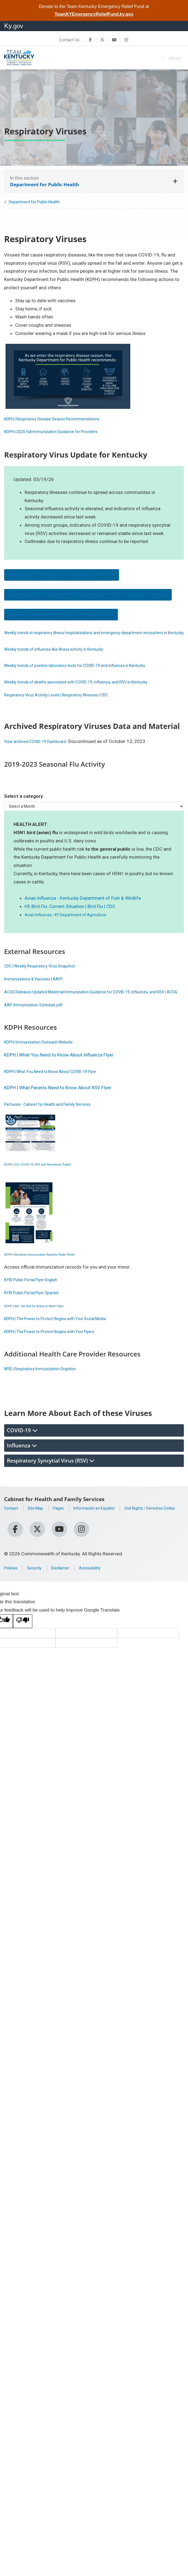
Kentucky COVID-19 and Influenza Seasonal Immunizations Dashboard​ (88, 595)
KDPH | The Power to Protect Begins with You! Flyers (58, 1347)
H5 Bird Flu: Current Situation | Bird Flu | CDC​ (70, 914)
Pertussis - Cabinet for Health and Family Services (55, 1120)
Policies (12, 1585)
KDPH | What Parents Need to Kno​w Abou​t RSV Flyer (57, 1104)
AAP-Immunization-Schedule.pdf (38, 1021)
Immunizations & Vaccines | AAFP (39, 987)
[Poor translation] (22, 1639)
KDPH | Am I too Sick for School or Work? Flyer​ (52, 1322)
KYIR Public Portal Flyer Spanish (36, 1309)
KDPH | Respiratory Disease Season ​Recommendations (61, 418)
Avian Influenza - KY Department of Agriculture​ (73, 923)
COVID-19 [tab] (22, 1446)
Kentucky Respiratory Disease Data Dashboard (61, 575)
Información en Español (105, 1524)
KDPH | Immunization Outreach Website (45, 1058)
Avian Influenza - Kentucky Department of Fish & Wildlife (83, 906)
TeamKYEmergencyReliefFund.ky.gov (94, 14)
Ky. (13, 25)
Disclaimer (68, 1585)
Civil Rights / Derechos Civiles (35, 1532)
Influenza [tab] (22, 1462)
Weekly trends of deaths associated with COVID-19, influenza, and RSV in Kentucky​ (90, 690)
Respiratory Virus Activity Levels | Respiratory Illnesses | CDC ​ (67, 703)
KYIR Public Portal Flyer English (36, 1296)
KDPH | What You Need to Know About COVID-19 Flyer (59, 1087)
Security (38, 1585)
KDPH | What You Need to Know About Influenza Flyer (59, 1071)
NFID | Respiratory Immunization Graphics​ (47, 1385)
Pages (64, 1524)
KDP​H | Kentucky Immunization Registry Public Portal (58, 1270)
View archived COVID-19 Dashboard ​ (42, 749)
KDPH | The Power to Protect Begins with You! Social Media (65, 1334)
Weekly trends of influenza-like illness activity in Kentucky (63, 657)
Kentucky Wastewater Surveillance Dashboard (61, 614)
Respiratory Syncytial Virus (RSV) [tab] (50, 1477)
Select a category (23, 804)
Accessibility (101, 1585)
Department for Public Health (34, 202)
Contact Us (69, 39)
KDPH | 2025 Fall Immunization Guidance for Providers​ (60, 431)
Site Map (39, 1524)
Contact (12, 1524)
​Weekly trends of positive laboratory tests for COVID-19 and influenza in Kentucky (89, 673)
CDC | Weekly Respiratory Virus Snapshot (46, 974)
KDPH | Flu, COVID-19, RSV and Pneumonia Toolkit (55, 1180)
